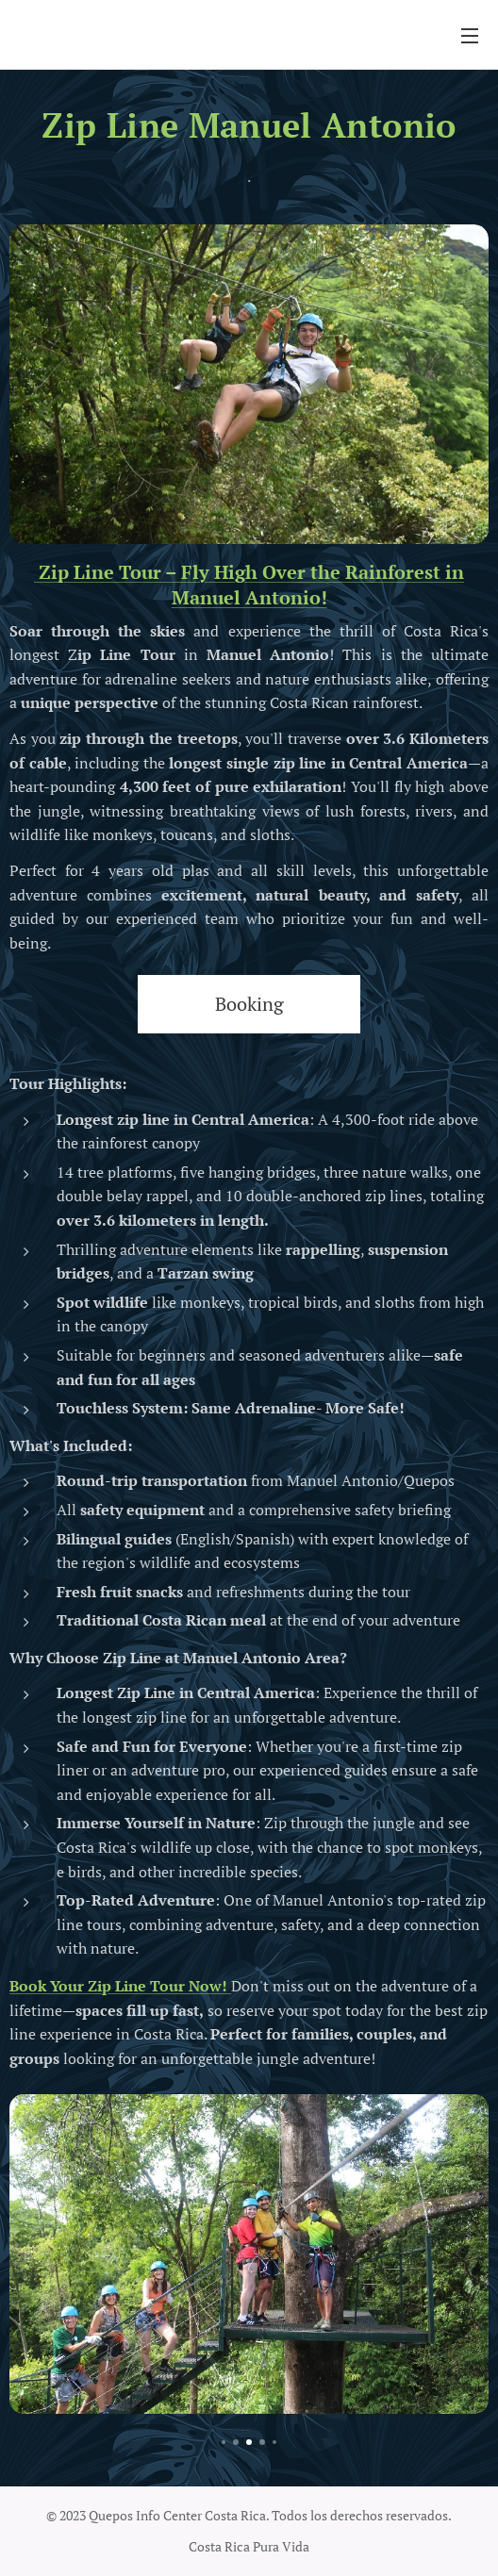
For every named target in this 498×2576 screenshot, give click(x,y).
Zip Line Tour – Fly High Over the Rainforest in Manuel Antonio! (249, 583)
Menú (469, 36)
